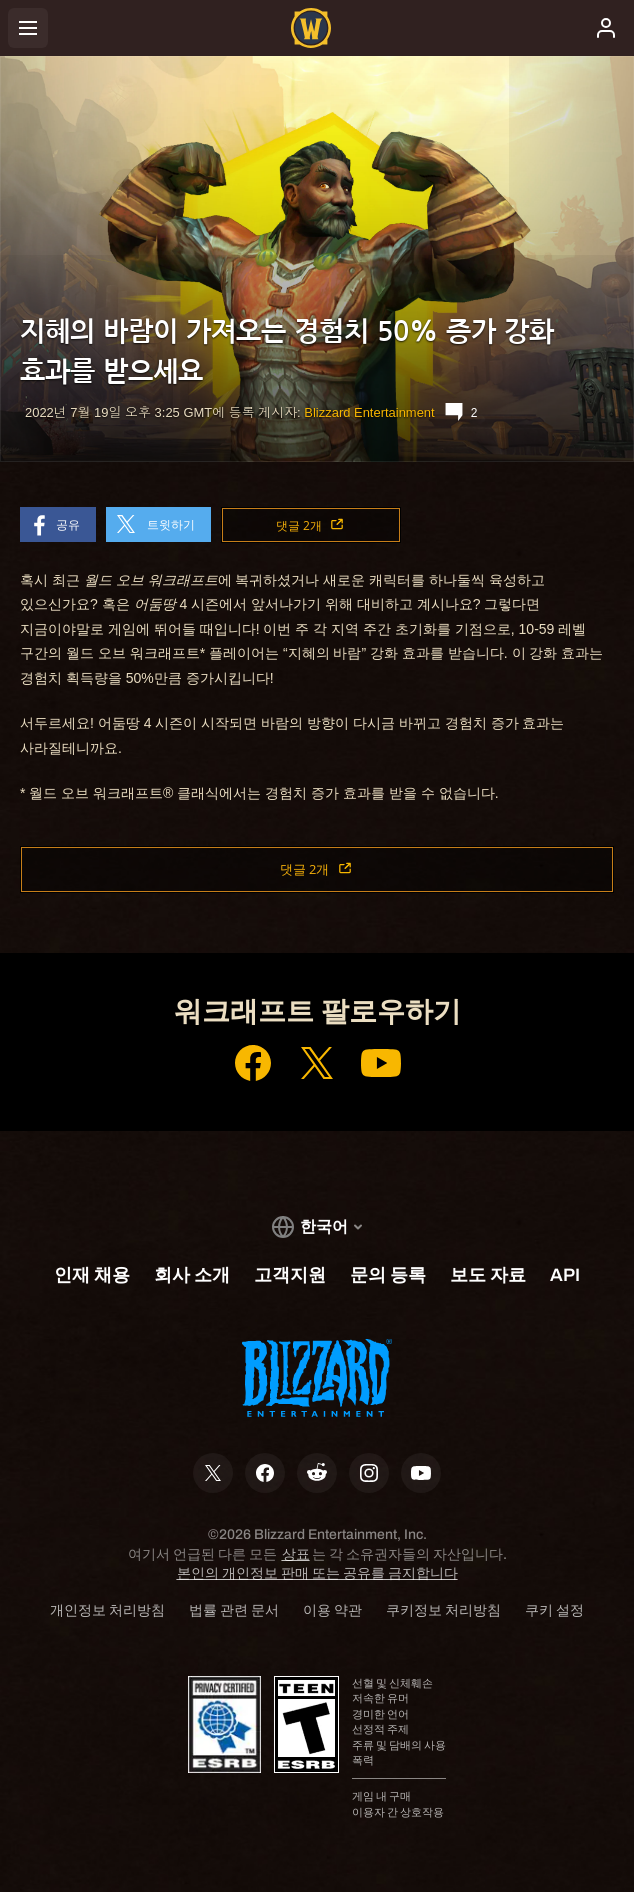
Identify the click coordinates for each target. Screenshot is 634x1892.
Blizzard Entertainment (369, 412)
